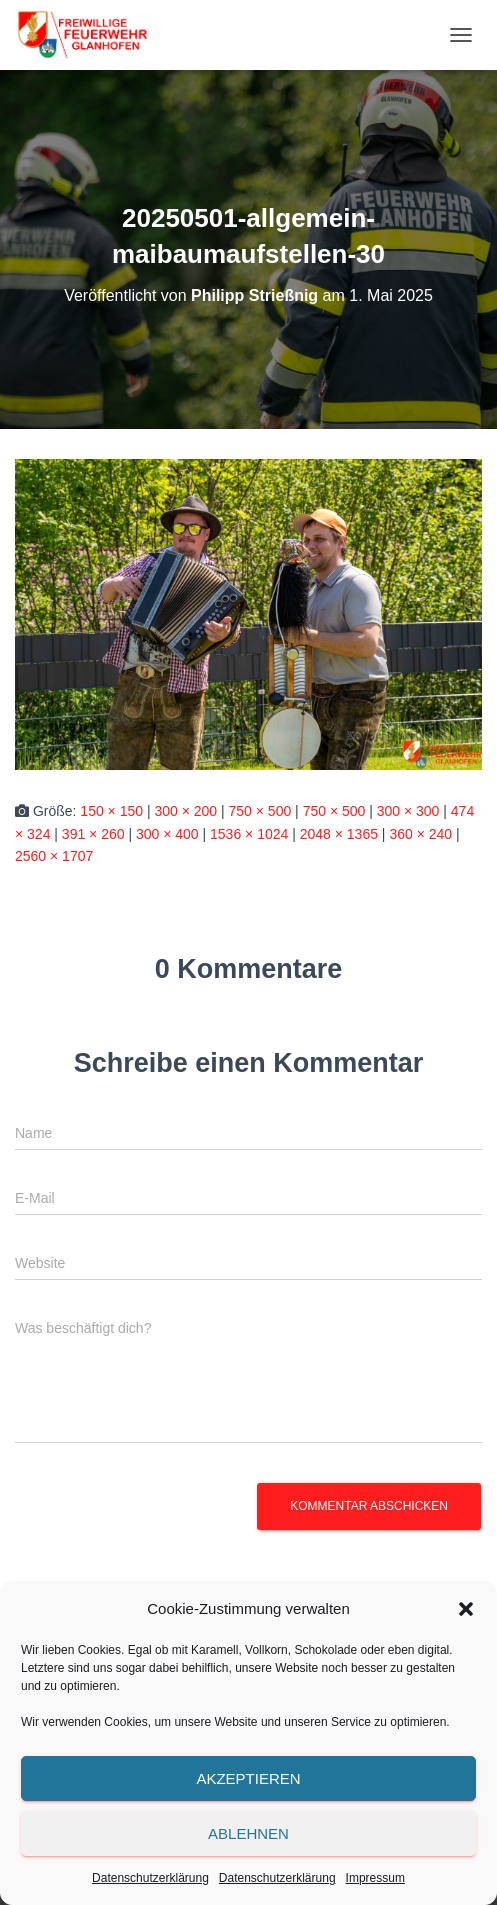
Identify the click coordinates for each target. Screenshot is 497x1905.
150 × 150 (111, 811)
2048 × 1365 (339, 834)
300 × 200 (185, 811)
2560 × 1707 (54, 856)
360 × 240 (420, 834)
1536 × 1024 (249, 834)
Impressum (375, 1878)
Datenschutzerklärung (150, 1878)
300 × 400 (167, 834)
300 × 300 (408, 811)
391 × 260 (93, 834)
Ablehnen (248, 1833)
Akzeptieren (248, 1778)
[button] (466, 1609)
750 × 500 (260, 811)
